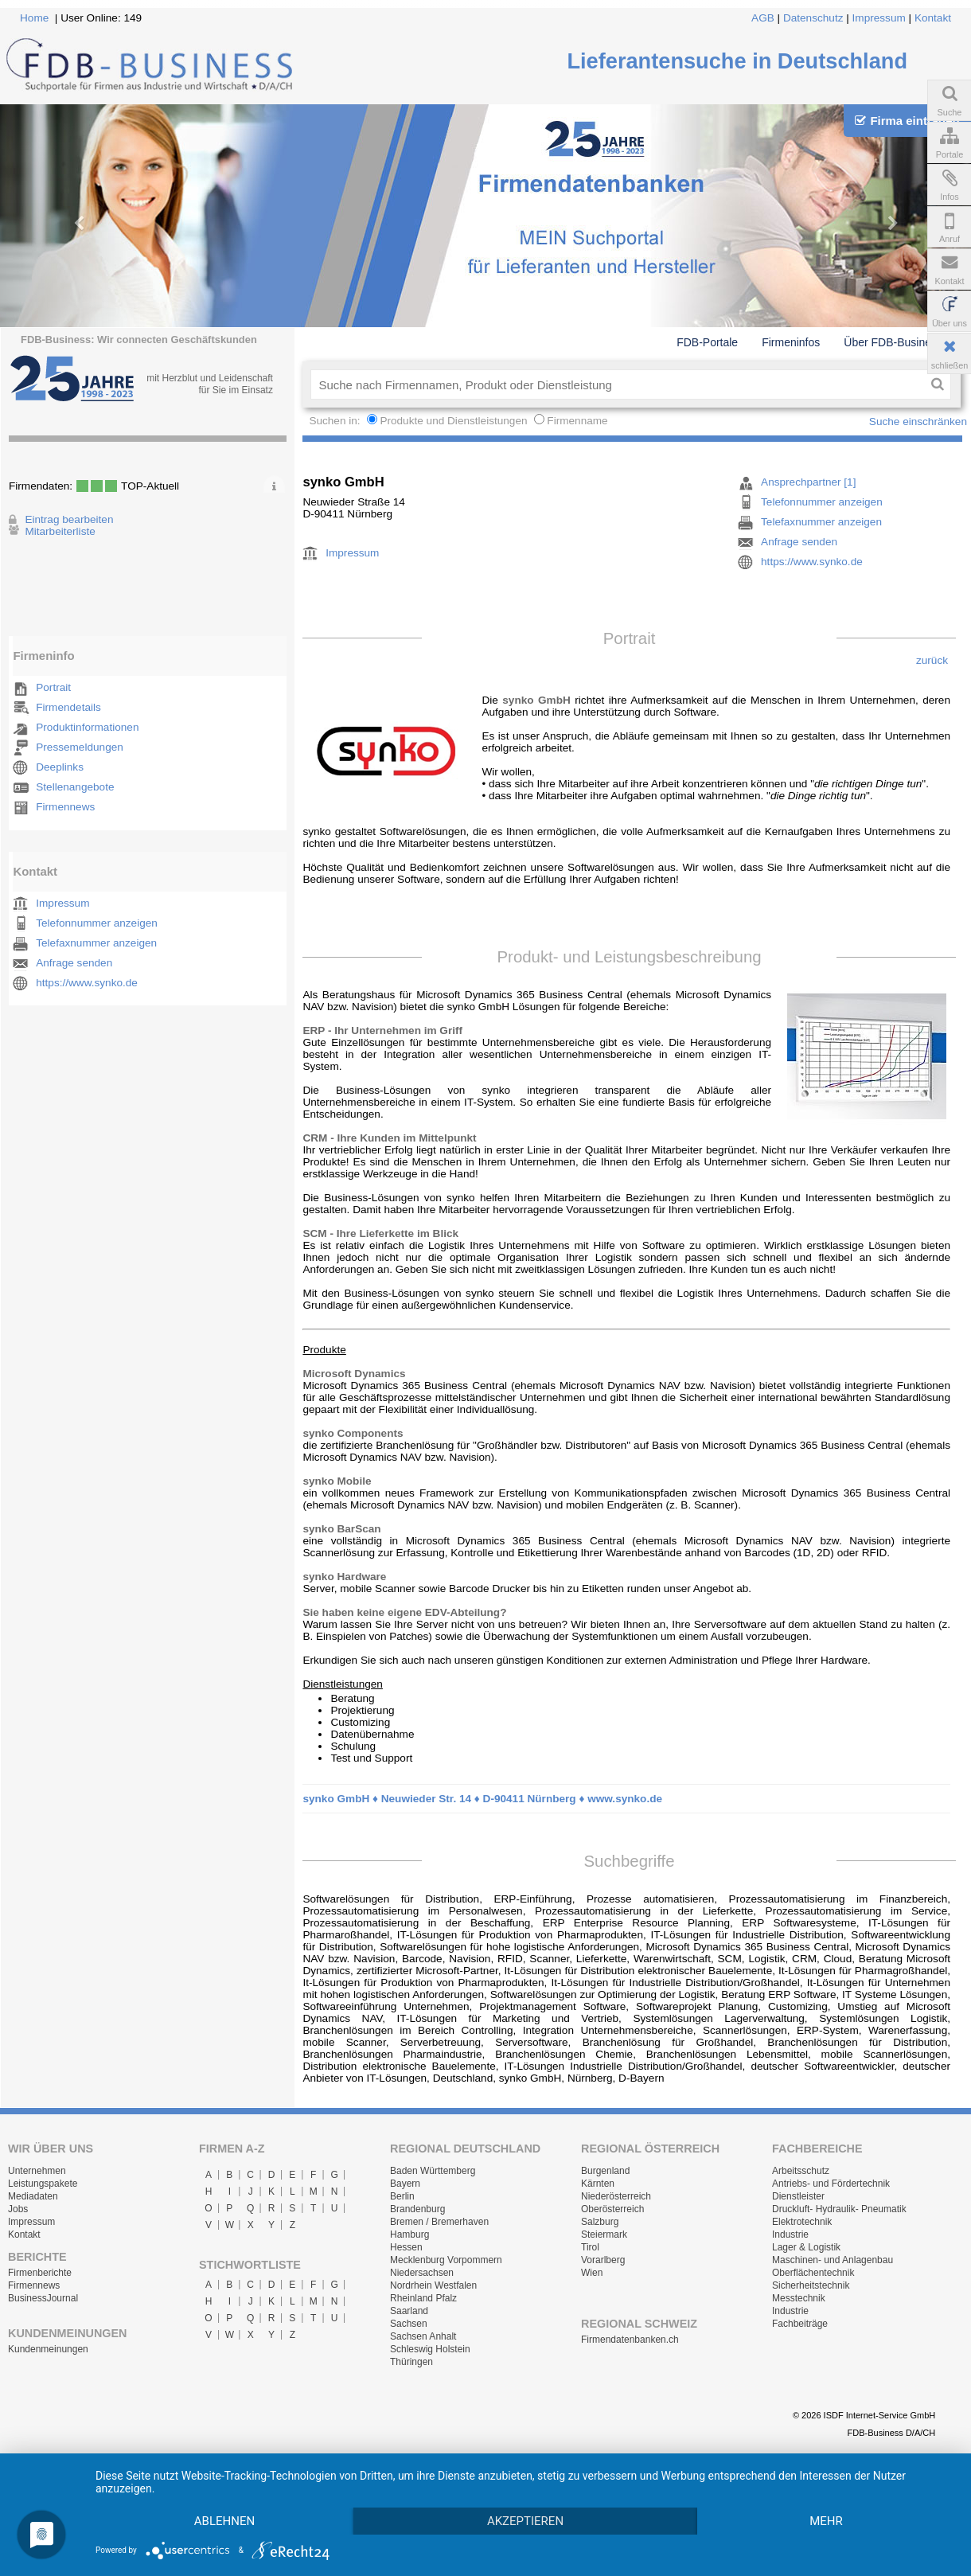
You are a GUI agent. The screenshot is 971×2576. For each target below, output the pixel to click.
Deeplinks (60, 767)
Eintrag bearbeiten (69, 519)
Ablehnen (224, 2521)
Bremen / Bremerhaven (439, 2221)
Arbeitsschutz (800, 2170)
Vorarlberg (603, 2260)
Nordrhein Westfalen (433, 2285)
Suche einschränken (918, 421)
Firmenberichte (40, 2272)
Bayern (405, 2183)
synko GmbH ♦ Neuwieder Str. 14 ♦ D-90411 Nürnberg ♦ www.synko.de (482, 1799)
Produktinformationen (87, 727)
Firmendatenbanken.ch (630, 2339)
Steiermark (604, 2234)
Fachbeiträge (800, 2323)
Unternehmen (37, 2170)
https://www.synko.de (87, 983)
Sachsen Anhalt (423, 2336)
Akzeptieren (525, 2521)
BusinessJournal (43, 2298)
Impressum (879, 18)
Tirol (590, 2247)
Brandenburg (417, 2209)
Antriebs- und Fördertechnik (831, 2183)
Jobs (18, 2209)
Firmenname (577, 421)
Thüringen (411, 2361)
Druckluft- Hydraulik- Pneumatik (839, 2209)
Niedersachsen (422, 2272)
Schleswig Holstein (430, 2349)
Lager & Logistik (806, 2247)
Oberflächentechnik (813, 2272)
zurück (932, 660)
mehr (826, 2521)
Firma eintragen (907, 120)
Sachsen (408, 2323)
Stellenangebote (75, 787)
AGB (762, 18)
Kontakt (932, 18)
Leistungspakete (42, 2183)
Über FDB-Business (893, 342)
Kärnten (597, 2183)
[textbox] (617, 384)
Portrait (53, 687)
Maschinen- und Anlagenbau (832, 2260)
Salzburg (599, 2221)
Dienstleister (798, 2196)
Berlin (402, 2196)
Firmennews (65, 807)
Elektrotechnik (802, 2221)
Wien (591, 2272)
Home (34, 18)
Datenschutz (813, 18)
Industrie (790, 2234)
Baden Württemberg (432, 2170)
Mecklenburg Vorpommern (446, 2260)
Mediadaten (33, 2196)
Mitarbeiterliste (60, 531)
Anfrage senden (74, 963)
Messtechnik (798, 2298)
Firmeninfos (791, 342)
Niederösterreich (616, 2196)
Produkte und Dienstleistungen (453, 421)
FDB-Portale (707, 342)
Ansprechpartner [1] (808, 482)
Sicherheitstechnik (810, 2285)
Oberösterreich (612, 2209)
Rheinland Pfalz (423, 2298)
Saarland (409, 2310)
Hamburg (409, 2234)
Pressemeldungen (79, 747)
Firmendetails (68, 707)
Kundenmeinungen (48, 2349)
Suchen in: (336, 421)
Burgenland (605, 2170)
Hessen (406, 2247)
